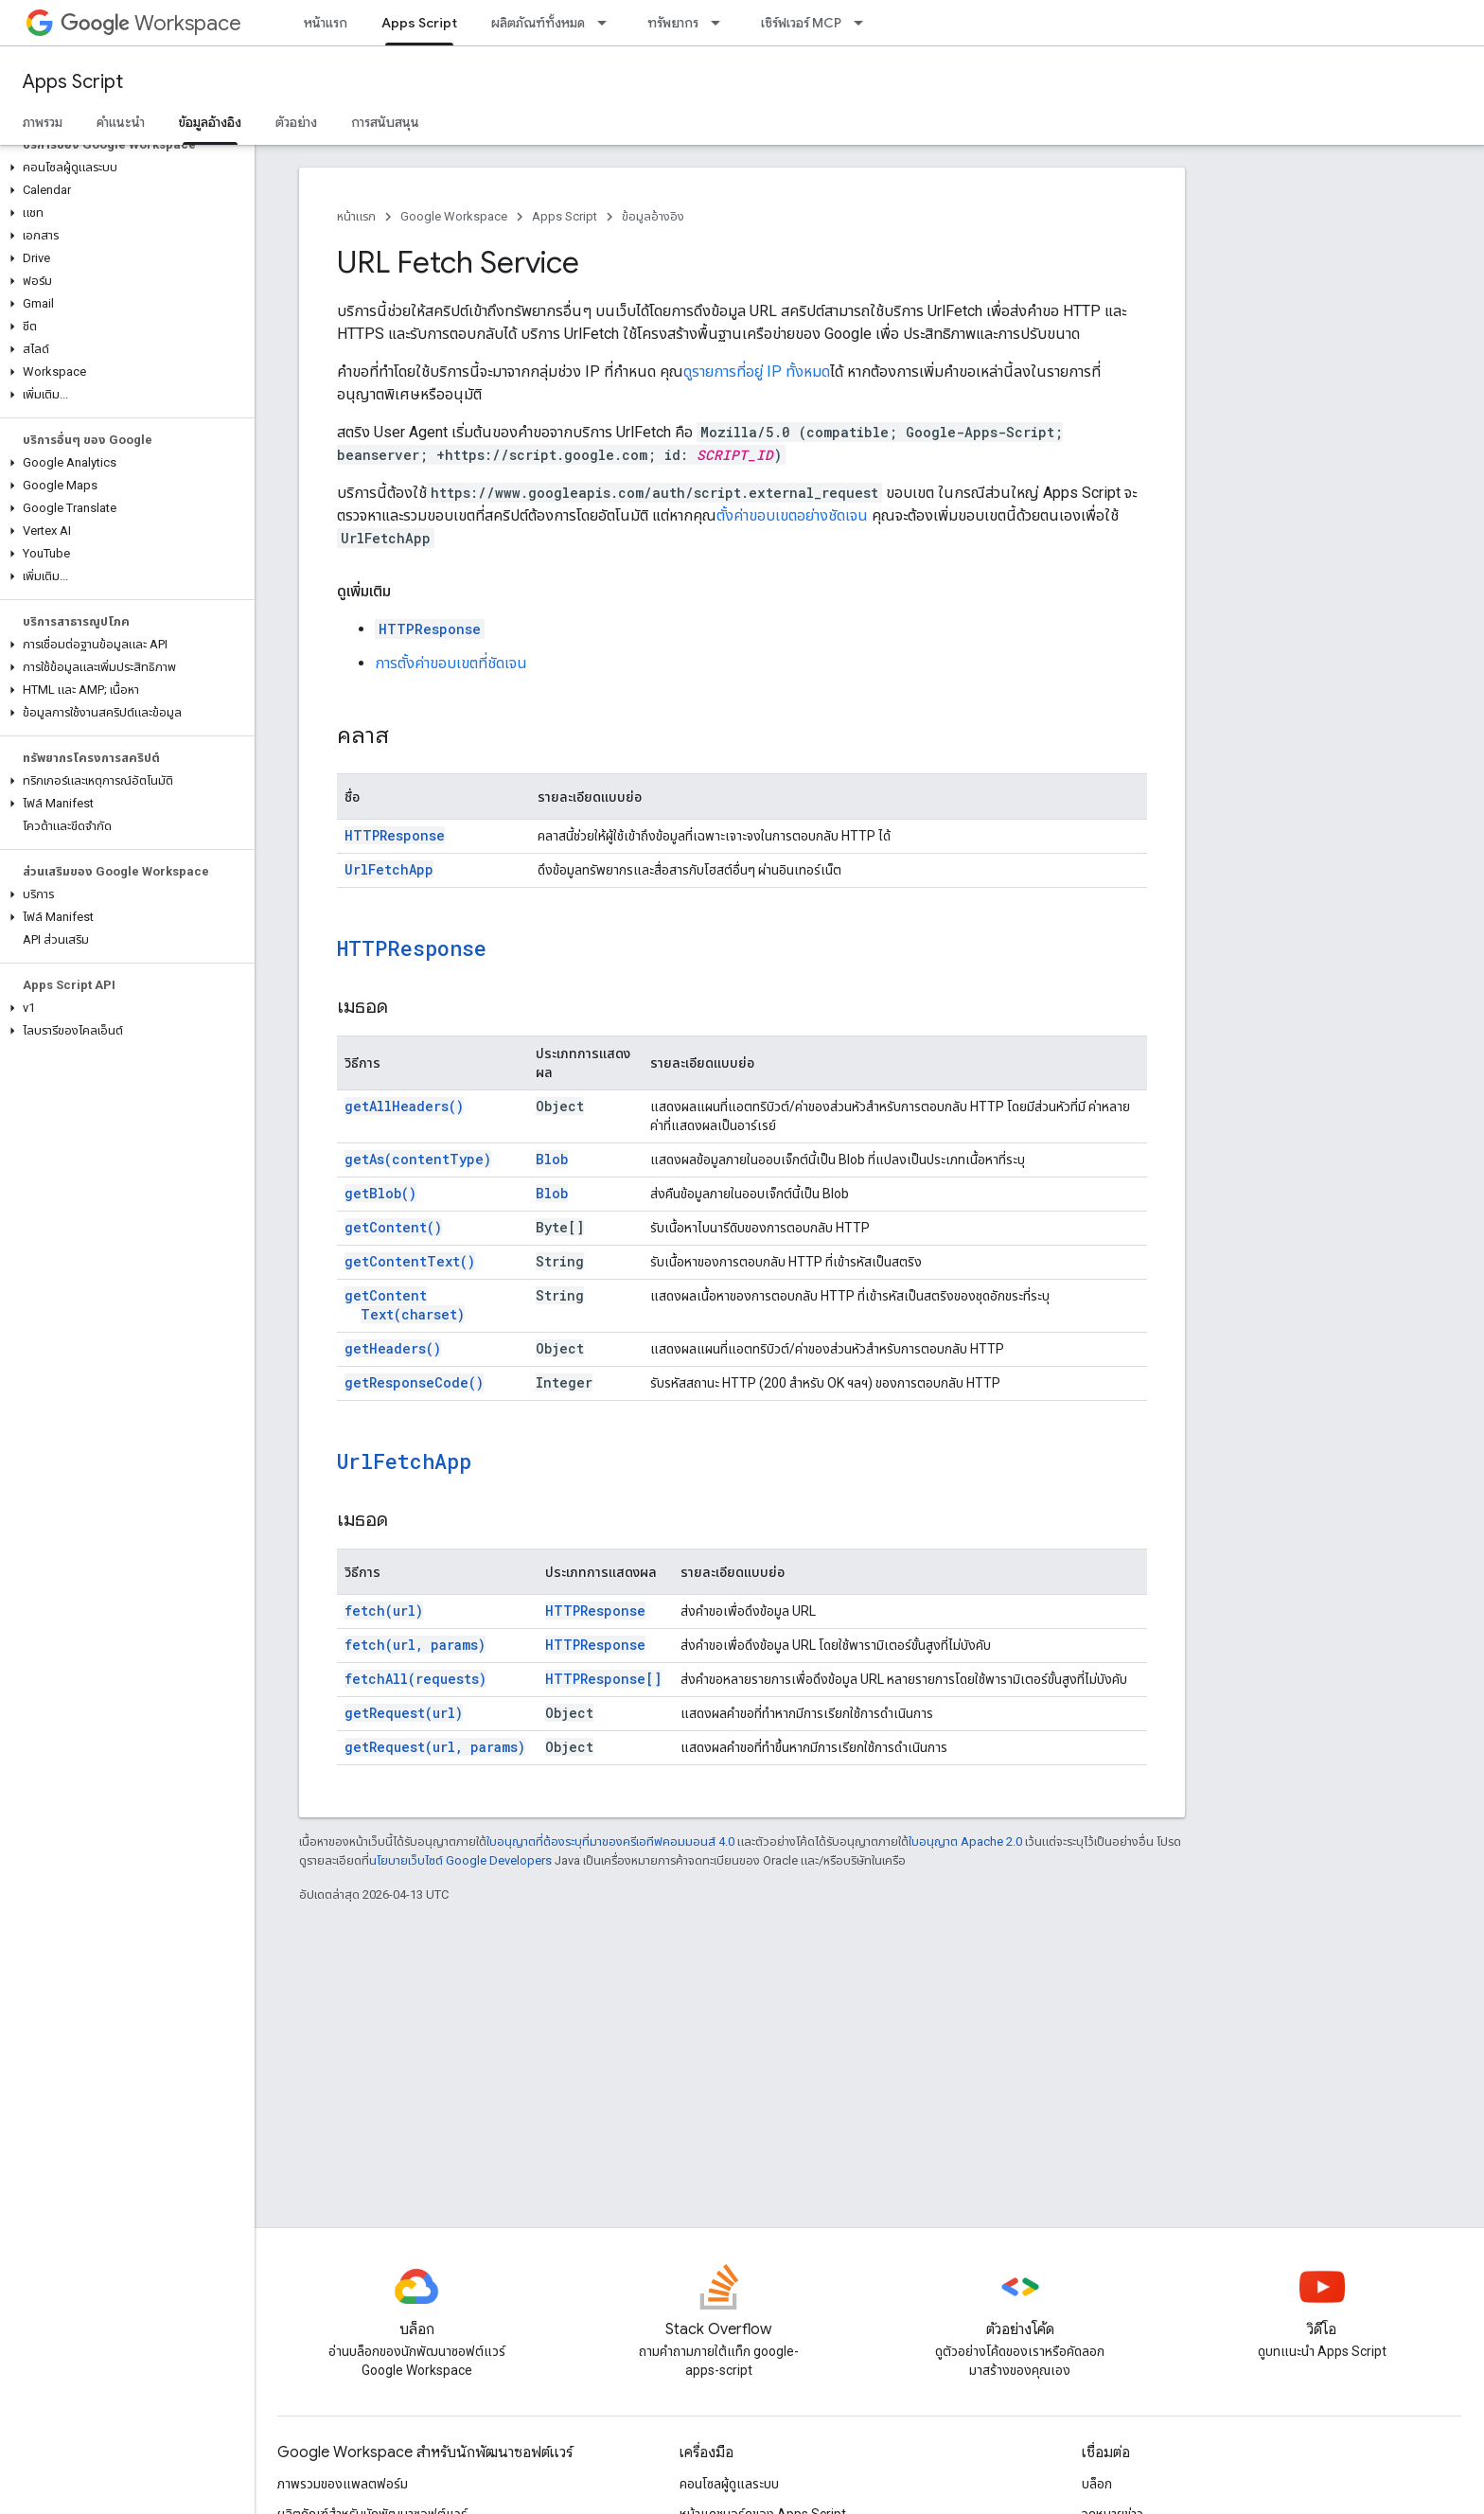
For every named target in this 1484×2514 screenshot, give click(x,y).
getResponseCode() (414, 1382)
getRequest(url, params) (434, 1747)
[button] (123, 167)
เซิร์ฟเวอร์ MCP (801, 22)
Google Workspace (453, 216)
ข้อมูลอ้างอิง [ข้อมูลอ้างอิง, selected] (210, 122)
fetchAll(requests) (415, 1679)
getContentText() (409, 1261)
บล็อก (1097, 2483)
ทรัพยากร (672, 22)
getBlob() (380, 1193)
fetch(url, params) (415, 1645)
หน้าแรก (325, 22)
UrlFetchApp (388, 869)
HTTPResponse (430, 629)
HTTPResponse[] (603, 1679)
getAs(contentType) (417, 1159)
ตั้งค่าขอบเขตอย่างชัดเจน (792, 515)
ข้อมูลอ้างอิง (653, 216)
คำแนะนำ (121, 122)
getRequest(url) (403, 1713)
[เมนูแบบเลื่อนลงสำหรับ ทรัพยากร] (721, 22)
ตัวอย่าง (296, 122)
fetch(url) (383, 1611)
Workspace (151, 23)
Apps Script (73, 82)
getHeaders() (392, 1348)
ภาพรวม (42, 122)
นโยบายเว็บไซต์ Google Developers (460, 1860)
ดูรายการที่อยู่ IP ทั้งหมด (756, 372)
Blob (552, 1159)
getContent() (393, 1227)
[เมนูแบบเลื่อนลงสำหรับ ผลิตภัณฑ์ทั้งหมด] (607, 22)
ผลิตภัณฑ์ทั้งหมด (538, 22)
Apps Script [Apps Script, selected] (419, 22)
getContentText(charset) (404, 1304)
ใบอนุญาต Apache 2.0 (965, 1841)
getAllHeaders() (404, 1106)
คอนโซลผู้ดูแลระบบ (729, 2483)
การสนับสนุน (385, 122)
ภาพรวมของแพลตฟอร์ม (342, 2483)
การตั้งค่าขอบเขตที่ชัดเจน (451, 663)
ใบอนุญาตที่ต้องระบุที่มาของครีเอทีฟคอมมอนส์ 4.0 (610, 1841)
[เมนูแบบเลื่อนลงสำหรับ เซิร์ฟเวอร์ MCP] (864, 22)
